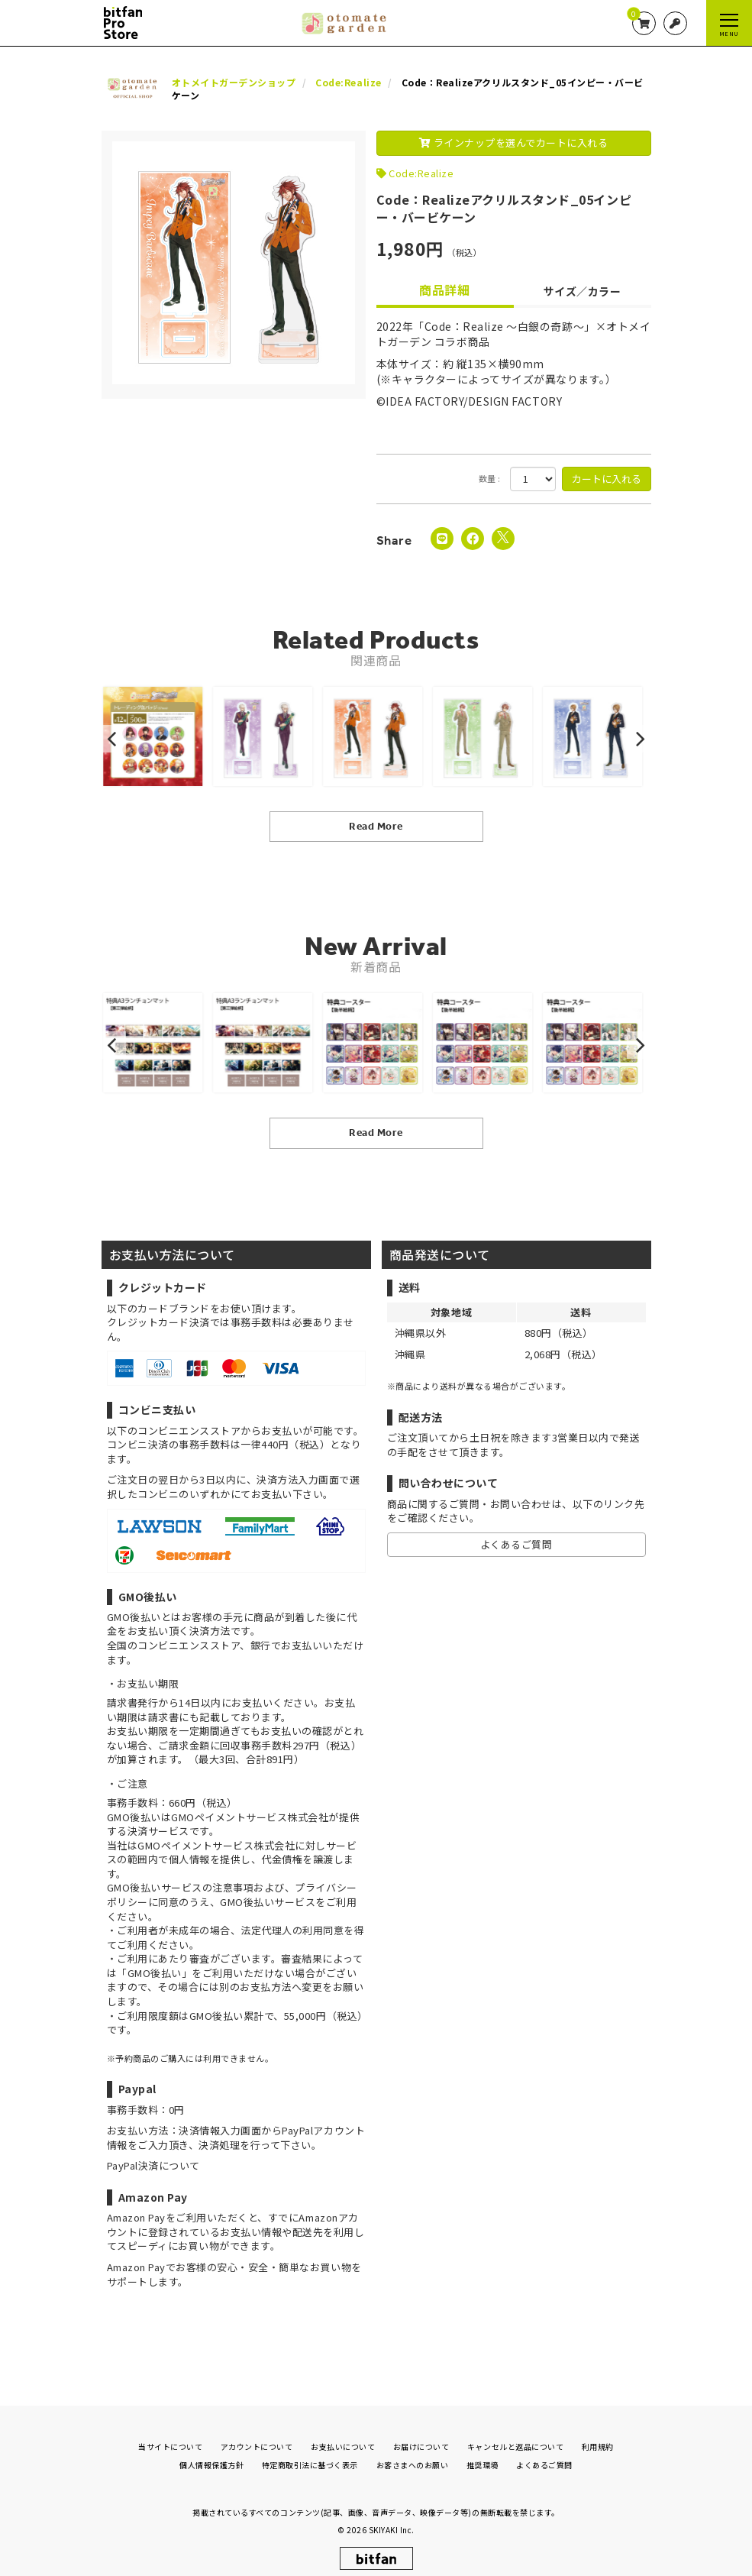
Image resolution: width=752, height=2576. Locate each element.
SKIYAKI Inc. (392, 2517)
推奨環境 (482, 2452)
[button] (114, 738)
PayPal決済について (153, 2165)
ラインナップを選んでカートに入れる (513, 142)
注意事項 (232, 1887)
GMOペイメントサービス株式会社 (216, 1845)
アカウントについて (257, 2434)
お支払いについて (343, 2434)
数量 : (490, 478)
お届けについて (421, 2434)
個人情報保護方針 (211, 2452)
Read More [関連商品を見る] (376, 826)
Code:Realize (421, 173)
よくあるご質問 (516, 1544)
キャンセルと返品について (515, 2434)
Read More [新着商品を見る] (376, 1132)
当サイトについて (170, 2434)
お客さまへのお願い (412, 2452)
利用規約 (598, 2434)
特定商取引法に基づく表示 (310, 2452)
